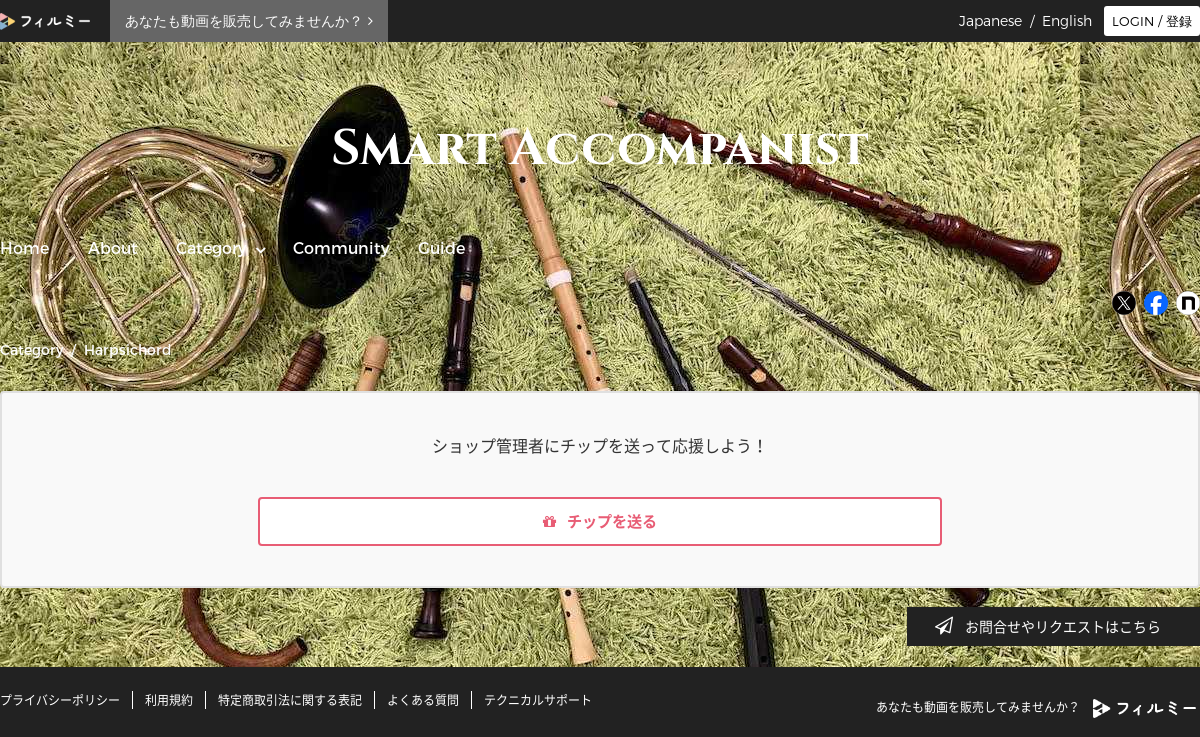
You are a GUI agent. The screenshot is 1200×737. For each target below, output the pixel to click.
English (1067, 21)
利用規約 (169, 700)
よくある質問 (423, 700)
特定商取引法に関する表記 (290, 700)
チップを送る (600, 523)
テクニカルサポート (538, 700)
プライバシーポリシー (60, 700)
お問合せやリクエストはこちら (1054, 626)
